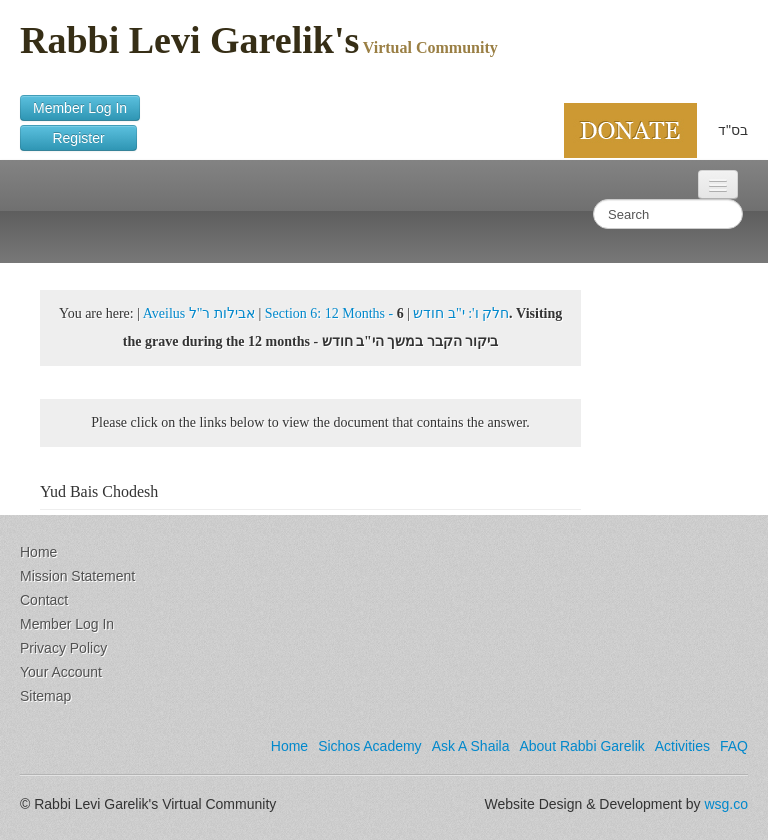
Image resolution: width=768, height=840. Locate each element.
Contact (44, 600)
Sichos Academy (370, 746)
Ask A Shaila (471, 746)
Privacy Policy (63, 648)
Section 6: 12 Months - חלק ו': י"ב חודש (387, 313)
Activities (682, 746)
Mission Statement (77, 576)
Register (78, 138)
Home (38, 552)
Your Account (61, 672)
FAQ (734, 746)
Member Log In (80, 108)
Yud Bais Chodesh (99, 491)
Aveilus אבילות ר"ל (199, 313)
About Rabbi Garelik (581, 746)
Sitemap (45, 696)
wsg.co (726, 804)
